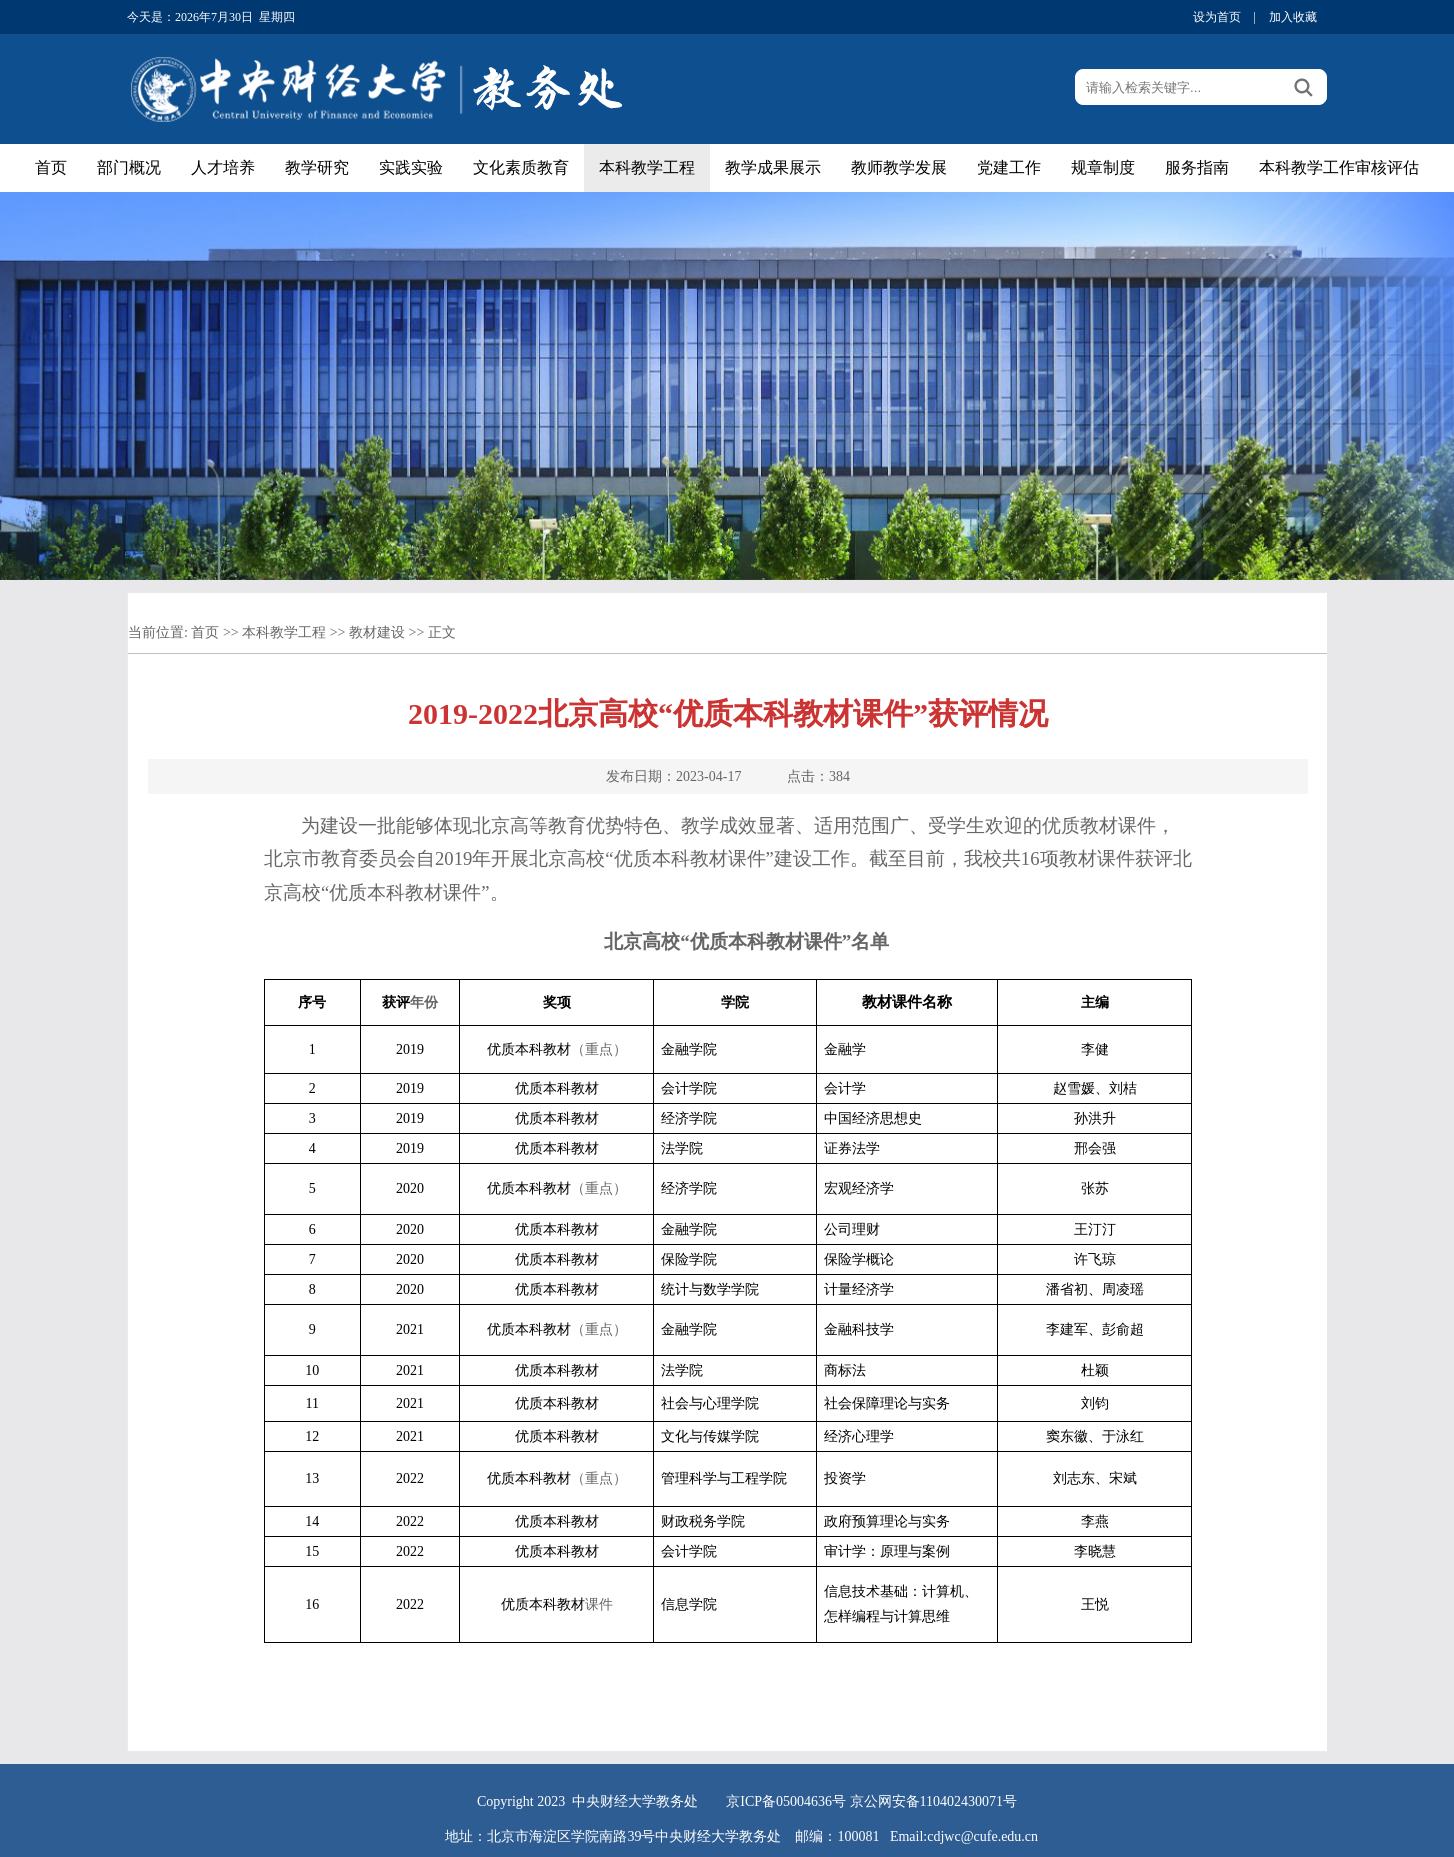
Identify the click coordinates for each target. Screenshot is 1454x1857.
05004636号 (811, 1801)
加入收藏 (1293, 17)
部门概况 (129, 167)
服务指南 (1197, 167)
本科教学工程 (647, 167)
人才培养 (223, 167)
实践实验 (411, 167)
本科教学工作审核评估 (1339, 167)
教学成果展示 (773, 167)
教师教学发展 (899, 167)
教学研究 (317, 167)
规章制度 (1103, 167)
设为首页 (1217, 17)
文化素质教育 (521, 167)
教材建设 (377, 632)
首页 (51, 167)
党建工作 (1009, 167)
